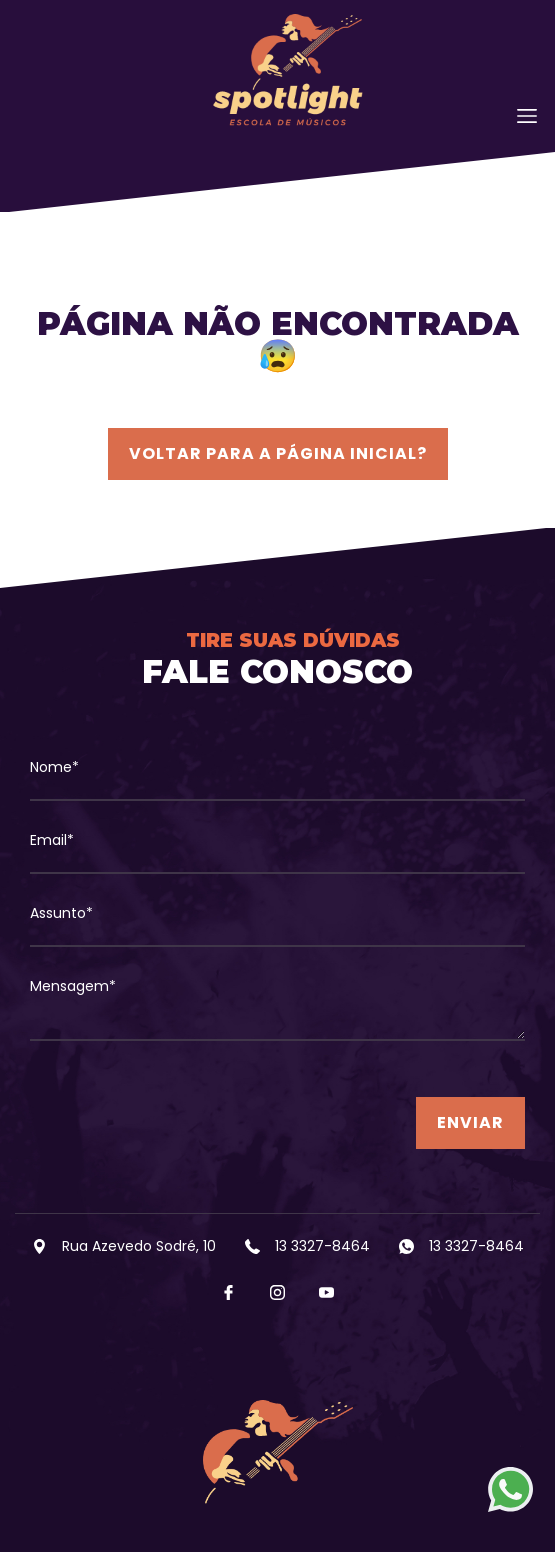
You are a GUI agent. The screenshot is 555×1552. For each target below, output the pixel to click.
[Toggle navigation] (527, 116)
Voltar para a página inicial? (278, 453)
